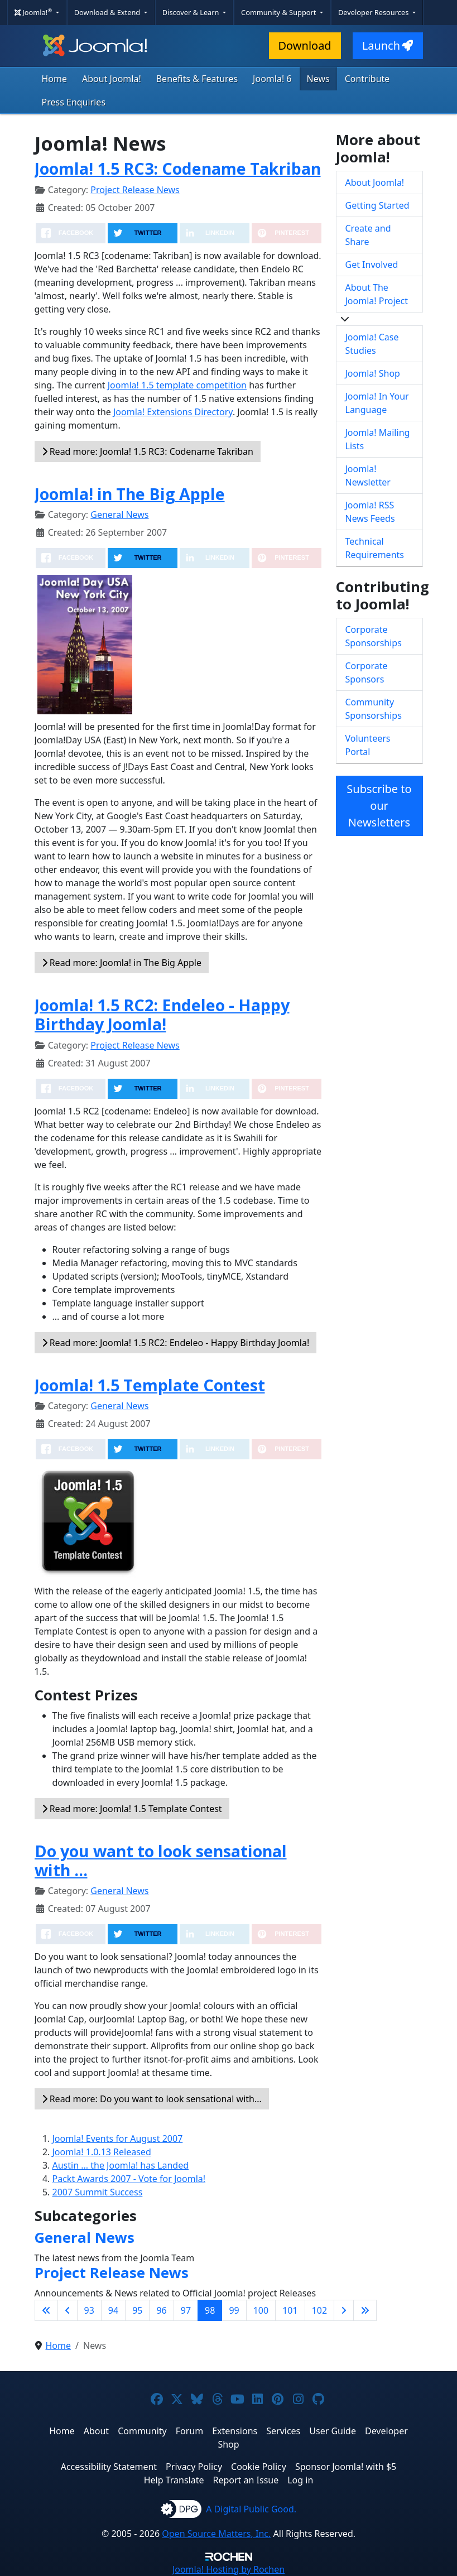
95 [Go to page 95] (137, 2310)
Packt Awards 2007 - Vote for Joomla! (129, 2179)
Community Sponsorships (373, 709)
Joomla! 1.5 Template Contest (150, 1385)
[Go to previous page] (67, 2310)
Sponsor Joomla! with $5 (345, 2466)
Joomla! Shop (372, 373)
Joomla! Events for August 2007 (117, 2138)
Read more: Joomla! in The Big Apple (122, 963)
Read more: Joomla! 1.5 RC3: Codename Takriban (147, 451)
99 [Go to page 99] (234, 2310)
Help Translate (174, 2480)
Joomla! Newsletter (368, 475)
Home (55, 79)
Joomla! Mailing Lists (377, 439)
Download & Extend (108, 12)
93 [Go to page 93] (89, 2310)
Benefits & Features (197, 79)
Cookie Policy (258, 2466)
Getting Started (377, 205)
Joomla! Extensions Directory (173, 412)
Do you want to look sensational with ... (161, 1860)
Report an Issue (246, 2480)
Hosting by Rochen (228, 2569)
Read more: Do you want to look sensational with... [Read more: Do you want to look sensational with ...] (152, 2099)
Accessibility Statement (109, 2466)
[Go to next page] (344, 2310)
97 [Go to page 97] (186, 2310)
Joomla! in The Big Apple (130, 493)
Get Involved (371, 264)
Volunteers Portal (368, 745)
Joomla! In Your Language (377, 403)
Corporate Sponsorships (373, 636)
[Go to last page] (365, 2310)
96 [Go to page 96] (161, 2310)
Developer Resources (374, 12)
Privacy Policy (194, 2466)
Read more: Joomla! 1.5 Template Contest (132, 1809)
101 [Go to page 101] (289, 2310)
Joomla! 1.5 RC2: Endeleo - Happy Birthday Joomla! (162, 1014)
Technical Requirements (374, 548)
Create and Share (368, 235)
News (318, 79)
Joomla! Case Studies (372, 344)
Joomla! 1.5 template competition (177, 385)
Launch (387, 45)
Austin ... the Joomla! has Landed (120, 2165)
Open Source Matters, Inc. (216, 2533)
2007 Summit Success (97, 2192)
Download (304, 45)
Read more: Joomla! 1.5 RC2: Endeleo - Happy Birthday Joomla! (176, 1343)
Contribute (367, 79)
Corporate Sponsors (366, 672)
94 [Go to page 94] (113, 2310)
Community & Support (279, 12)
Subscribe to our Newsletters (379, 805)
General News (119, 514)
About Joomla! (111, 79)
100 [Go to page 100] (260, 2310)
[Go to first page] (46, 2310)
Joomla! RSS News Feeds (370, 512)
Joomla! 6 (272, 79)
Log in (300, 2480)
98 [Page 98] (210, 2310)
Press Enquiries (74, 102)
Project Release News (134, 190)
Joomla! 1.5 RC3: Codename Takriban (178, 168)
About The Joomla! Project (376, 294)
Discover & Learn (191, 12)
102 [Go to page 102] (319, 2310)
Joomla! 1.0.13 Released (101, 2152)
